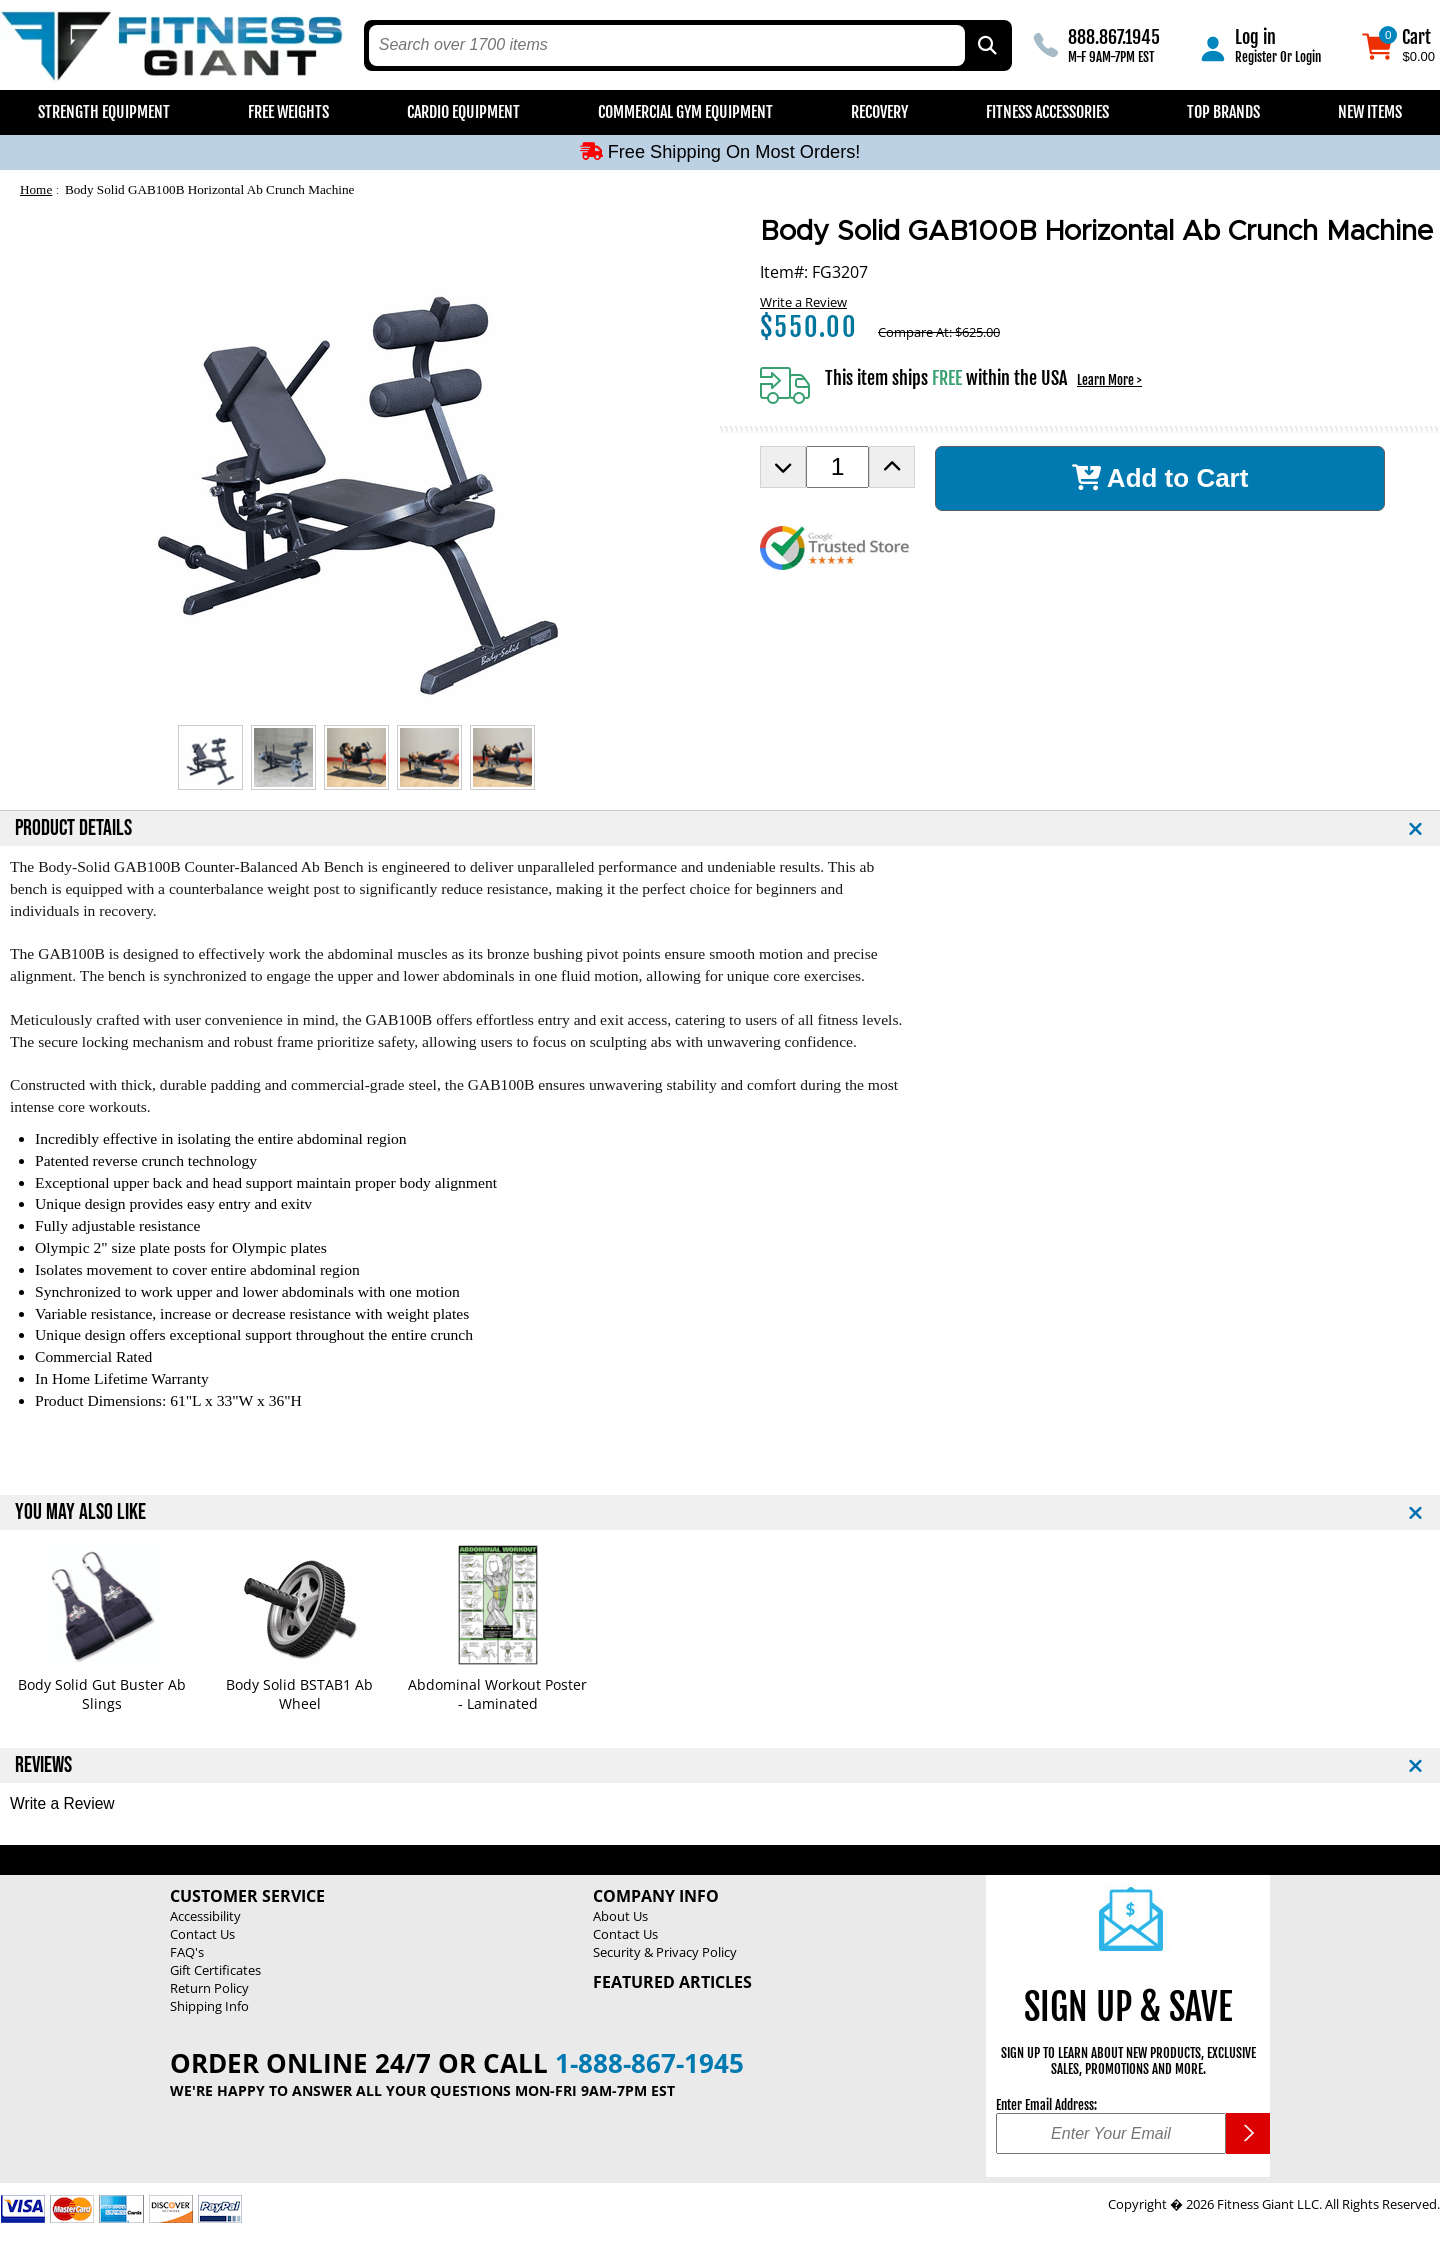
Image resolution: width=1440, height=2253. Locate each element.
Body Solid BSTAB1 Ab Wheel (299, 1694)
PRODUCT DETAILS (73, 828)
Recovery (879, 112)
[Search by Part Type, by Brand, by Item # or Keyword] (986, 45)
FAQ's (187, 1952)
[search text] (667, 45)
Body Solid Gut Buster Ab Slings (102, 1694)
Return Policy (209, 1988)
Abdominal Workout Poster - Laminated (497, 1694)
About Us (620, 1916)
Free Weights (288, 112)
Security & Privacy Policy (665, 1952)
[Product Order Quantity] (837, 467)
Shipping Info (209, 2006)
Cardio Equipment (463, 112)
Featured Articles (672, 1982)
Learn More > (1109, 380)
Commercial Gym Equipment (685, 112)
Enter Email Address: (1046, 2105)
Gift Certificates (215, 1970)
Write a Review (803, 302)
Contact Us (202, 1934)
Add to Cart (1160, 478)
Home (36, 189)
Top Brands (1223, 112)
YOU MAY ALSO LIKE (80, 1512)
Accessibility (205, 1916)
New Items (1370, 112)
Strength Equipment (104, 112)
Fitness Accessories (1047, 112)
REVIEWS (43, 1765)
